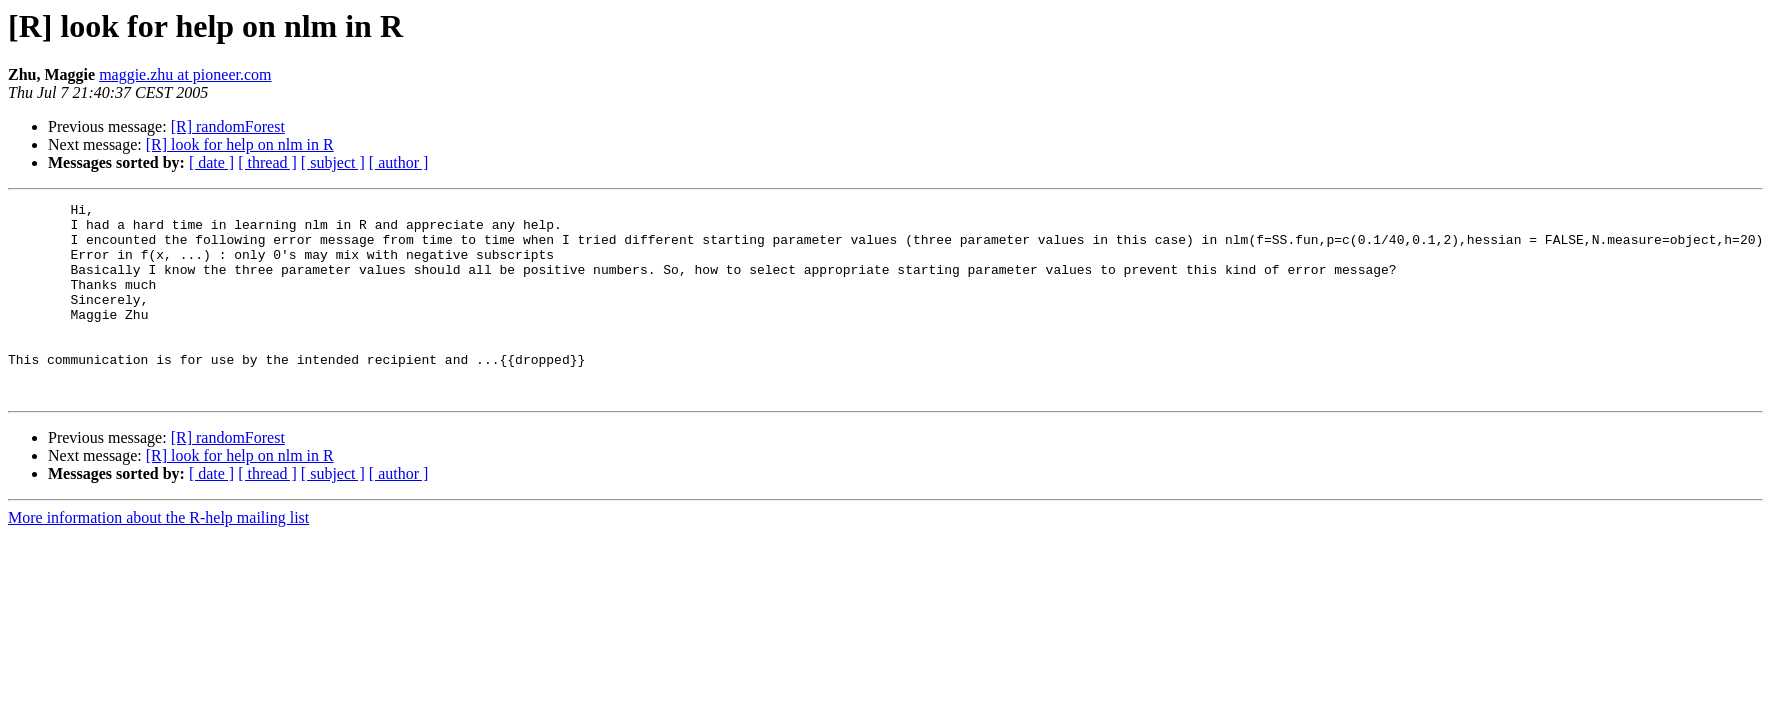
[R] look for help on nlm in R (240, 144)
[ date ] (211, 162)
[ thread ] (267, 162)
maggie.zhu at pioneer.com (185, 74)
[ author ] (399, 162)
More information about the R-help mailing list (158, 556)
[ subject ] (333, 162)
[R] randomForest (228, 126)
